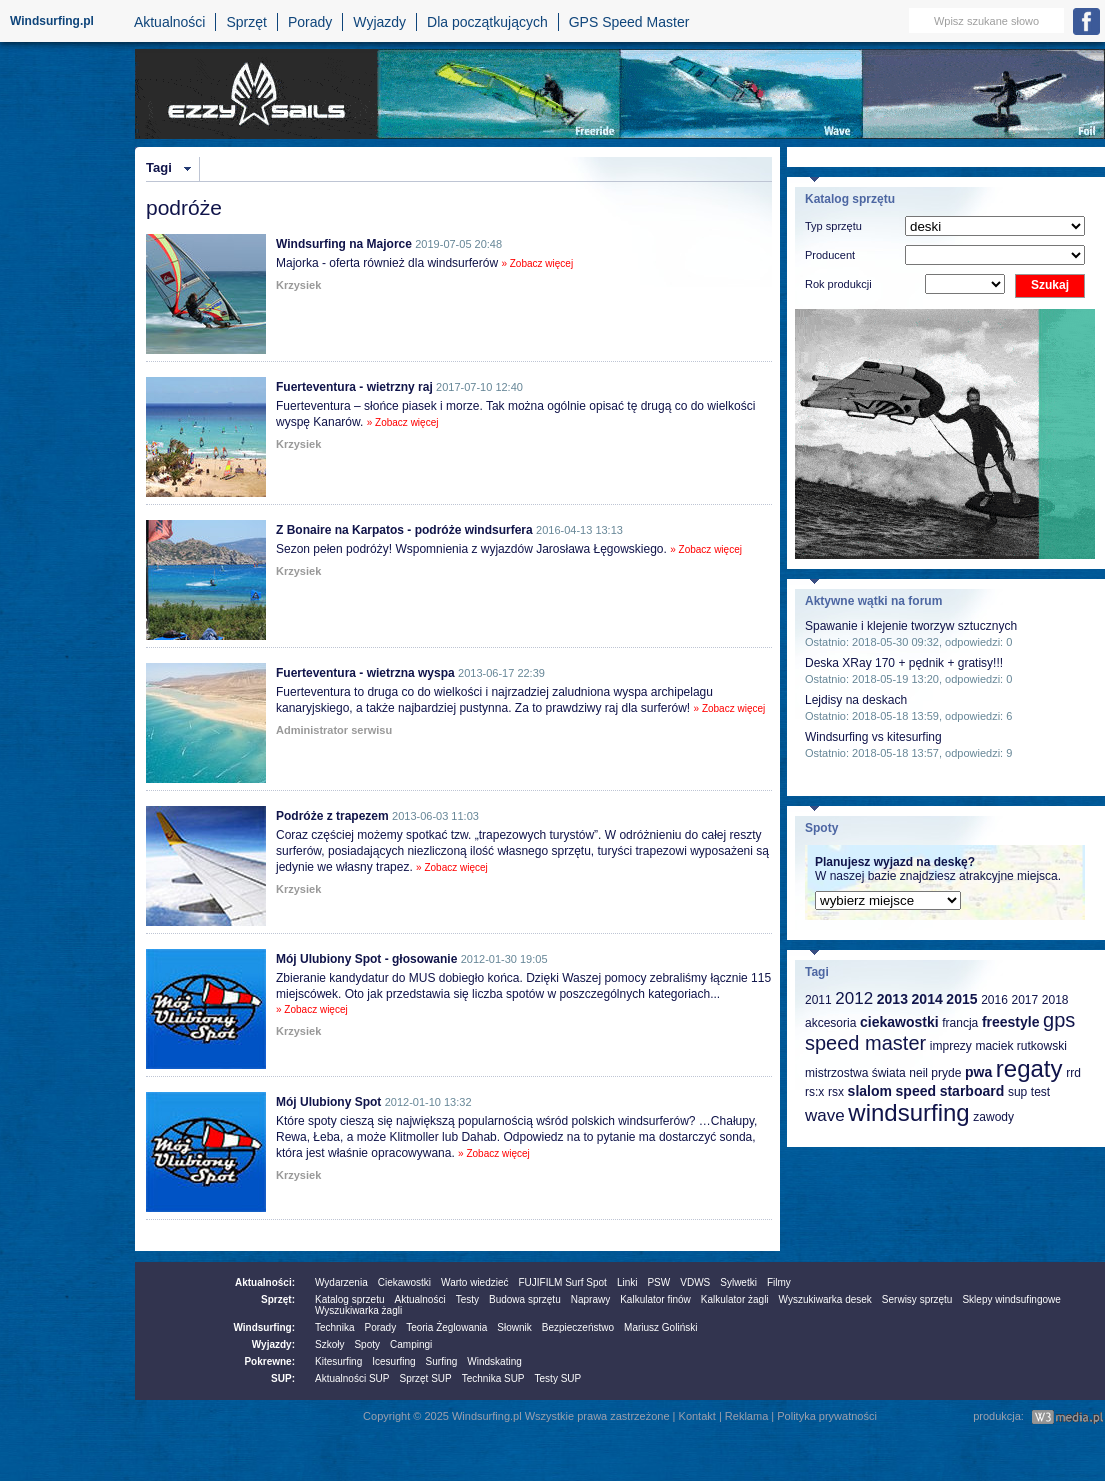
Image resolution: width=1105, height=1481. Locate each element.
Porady (310, 22)
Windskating (494, 1361)
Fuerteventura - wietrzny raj (354, 387)
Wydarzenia (341, 1282)
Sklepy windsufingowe (1011, 1299)
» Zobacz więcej (537, 263)
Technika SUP (493, 1378)
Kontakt (697, 1416)
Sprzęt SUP (425, 1378)
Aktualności (170, 22)
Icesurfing (393, 1361)
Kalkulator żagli (735, 1299)
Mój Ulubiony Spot (328, 1102)
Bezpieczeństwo (578, 1327)
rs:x (814, 1092)
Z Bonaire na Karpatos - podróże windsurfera (404, 530)
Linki (627, 1282)
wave (825, 1115)
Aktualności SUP (352, 1378)
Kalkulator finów (655, 1299)
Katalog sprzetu (350, 1299)
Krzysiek (298, 285)
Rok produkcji (838, 284)
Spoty (367, 1344)
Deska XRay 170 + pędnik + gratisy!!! (904, 663)
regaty (1029, 1068)
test (1040, 1092)
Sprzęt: (278, 1299)
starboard (972, 1091)
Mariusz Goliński (660, 1327)
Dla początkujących (487, 22)
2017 (1024, 1000)
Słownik (514, 1327)
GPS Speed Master (629, 22)
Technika (334, 1327)
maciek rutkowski (1020, 1046)
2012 (854, 998)
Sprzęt (246, 22)
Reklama (746, 1416)
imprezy (951, 1046)
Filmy (779, 1282)
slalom (870, 1091)
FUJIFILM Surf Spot (563, 1282)
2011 (818, 1000)
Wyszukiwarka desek (825, 1299)
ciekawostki (899, 1022)
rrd (1073, 1073)
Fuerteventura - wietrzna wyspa (365, 673)
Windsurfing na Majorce (344, 244)
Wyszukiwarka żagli (358, 1310)
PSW (658, 1282)
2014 (927, 999)
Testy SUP (558, 1378)
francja (960, 1023)
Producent (830, 255)
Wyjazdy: (273, 1344)
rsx (836, 1092)
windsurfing (908, 1112)
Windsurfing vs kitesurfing (873, 737)
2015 (961, 999)
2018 (1055, 1000)
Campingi (411, 1344)
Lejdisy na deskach (856, 700)
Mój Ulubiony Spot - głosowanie (366, 959)
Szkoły (329, 1344)
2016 (994, 1000)
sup (1017, 1092)
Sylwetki (738, 1282)
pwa (978, 1072)
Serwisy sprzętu (917, 1299)
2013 (892, 999)
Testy (467, 1299)
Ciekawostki (404, 1282)
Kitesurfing (338, 1361)
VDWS (695, 1282)
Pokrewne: (269, 1361)
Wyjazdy (379, 22)
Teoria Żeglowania (446, 1327)
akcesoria (830, 1023)
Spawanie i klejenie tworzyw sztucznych (911, 626)
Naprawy (590, 1299)
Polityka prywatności (827, 1416)
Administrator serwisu (334, 730)
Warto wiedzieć (474, 1282)
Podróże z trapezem (332, 816)
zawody (993, 1117)
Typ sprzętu (833, 226)
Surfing (442, 1361)
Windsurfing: (264, 1327)
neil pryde (935, 1073)
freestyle (1011, 1022)
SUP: (283, 1378)
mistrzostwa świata (855, 1073)
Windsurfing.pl (52, 21)
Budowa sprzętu (525, 1299)
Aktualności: (265, 1282)
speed (916, 1091)
